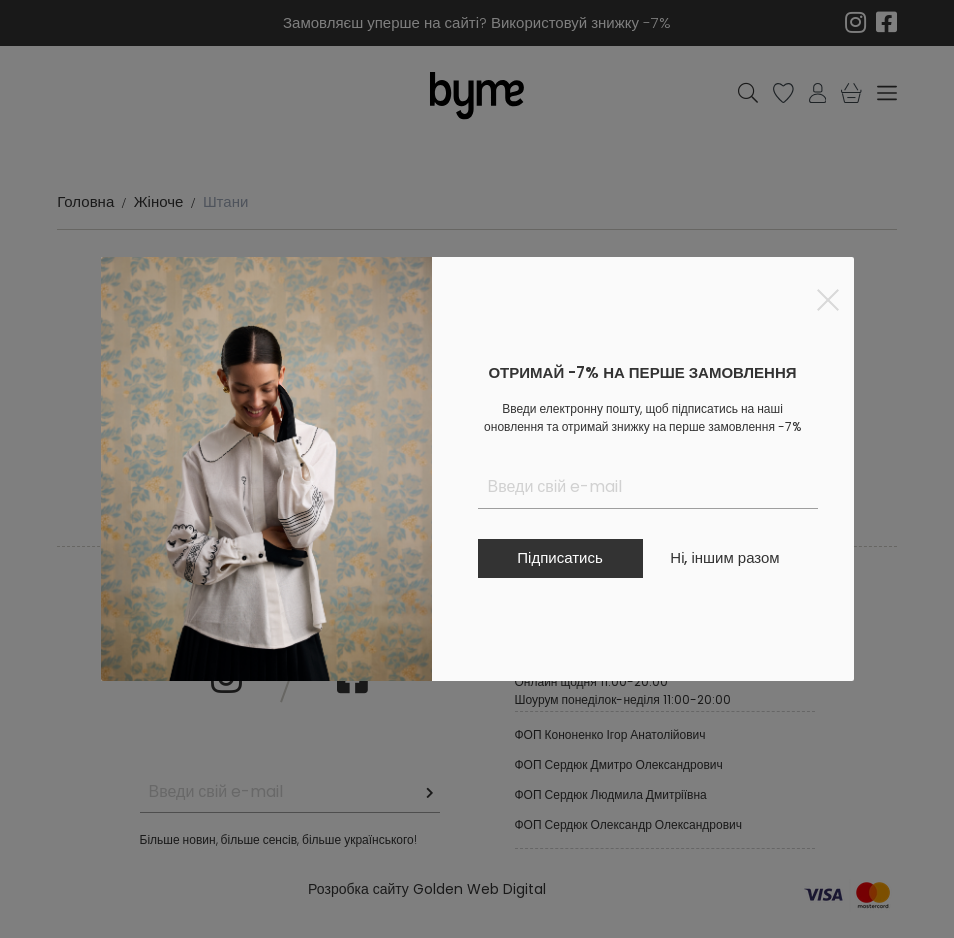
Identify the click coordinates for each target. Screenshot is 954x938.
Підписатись (559, 557)
